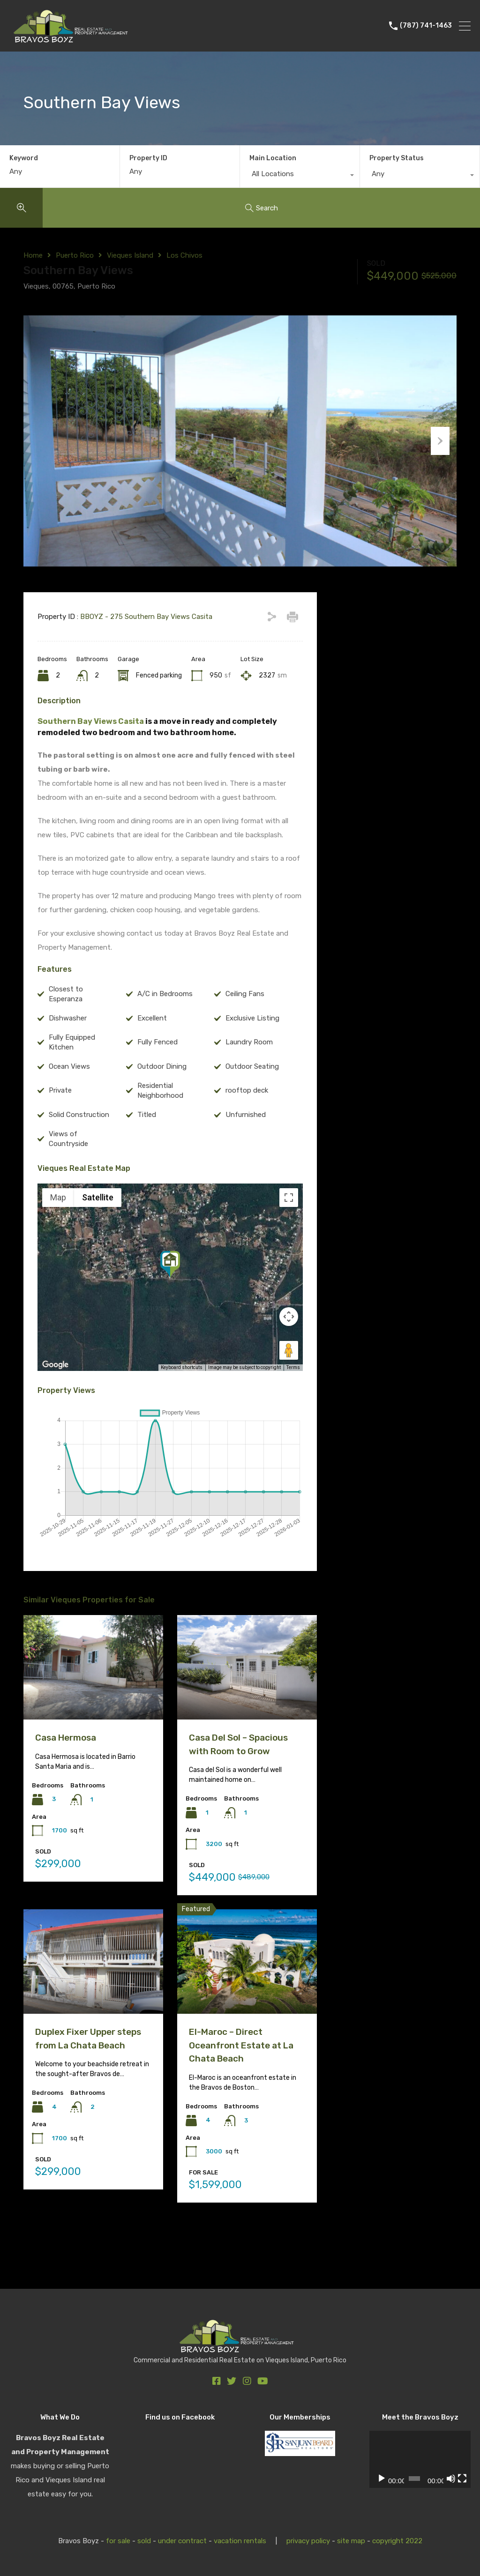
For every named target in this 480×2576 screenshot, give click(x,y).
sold (144, 2541)
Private (60, 1125)
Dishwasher (68, 1053)
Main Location (272, 158)
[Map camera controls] (288, 1351)
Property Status (396, 158)
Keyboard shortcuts (181, 1402)
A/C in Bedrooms (165, 1029)
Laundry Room (249, 1077)
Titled (146, 1149)
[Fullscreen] (462, 2478)
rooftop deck (246, 1125)
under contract (182, 2541)
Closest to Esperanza (66, 1029)
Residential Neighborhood (160, 1125)
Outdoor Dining (162, 1101)
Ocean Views (69, 1101)
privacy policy (308, 2541)
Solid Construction (79, 1149)
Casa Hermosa (65, 1772)
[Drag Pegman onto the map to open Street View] (288, 1385)
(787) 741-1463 (426, 26)
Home (33, 255)
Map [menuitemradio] (58, 1232)
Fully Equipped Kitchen (72, 1077)
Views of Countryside (68, 1173)
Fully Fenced (157, 1077)
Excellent (152, 1053)
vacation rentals (240, 2541)
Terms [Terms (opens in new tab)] (293, 1402)
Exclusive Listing (252, 1053)
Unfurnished (245, 1149)
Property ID (148, 158)
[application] (420, 2459)
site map (351, 2541)
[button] (170, 1299)
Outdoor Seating (252, 1101)
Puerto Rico (75, 255)
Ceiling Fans (244, 1029)
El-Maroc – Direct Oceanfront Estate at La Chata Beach (241, 2080)
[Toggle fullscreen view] (288, 1232)
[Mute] (451, 2478)
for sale (118, 2541)
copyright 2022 (397, 2541)
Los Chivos (184, 255)
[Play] (381, 2478)
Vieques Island (130, 255)
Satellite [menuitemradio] (97, 1232)
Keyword (23, 158)
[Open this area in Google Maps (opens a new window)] (55, 1399)
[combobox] (300, 176)
